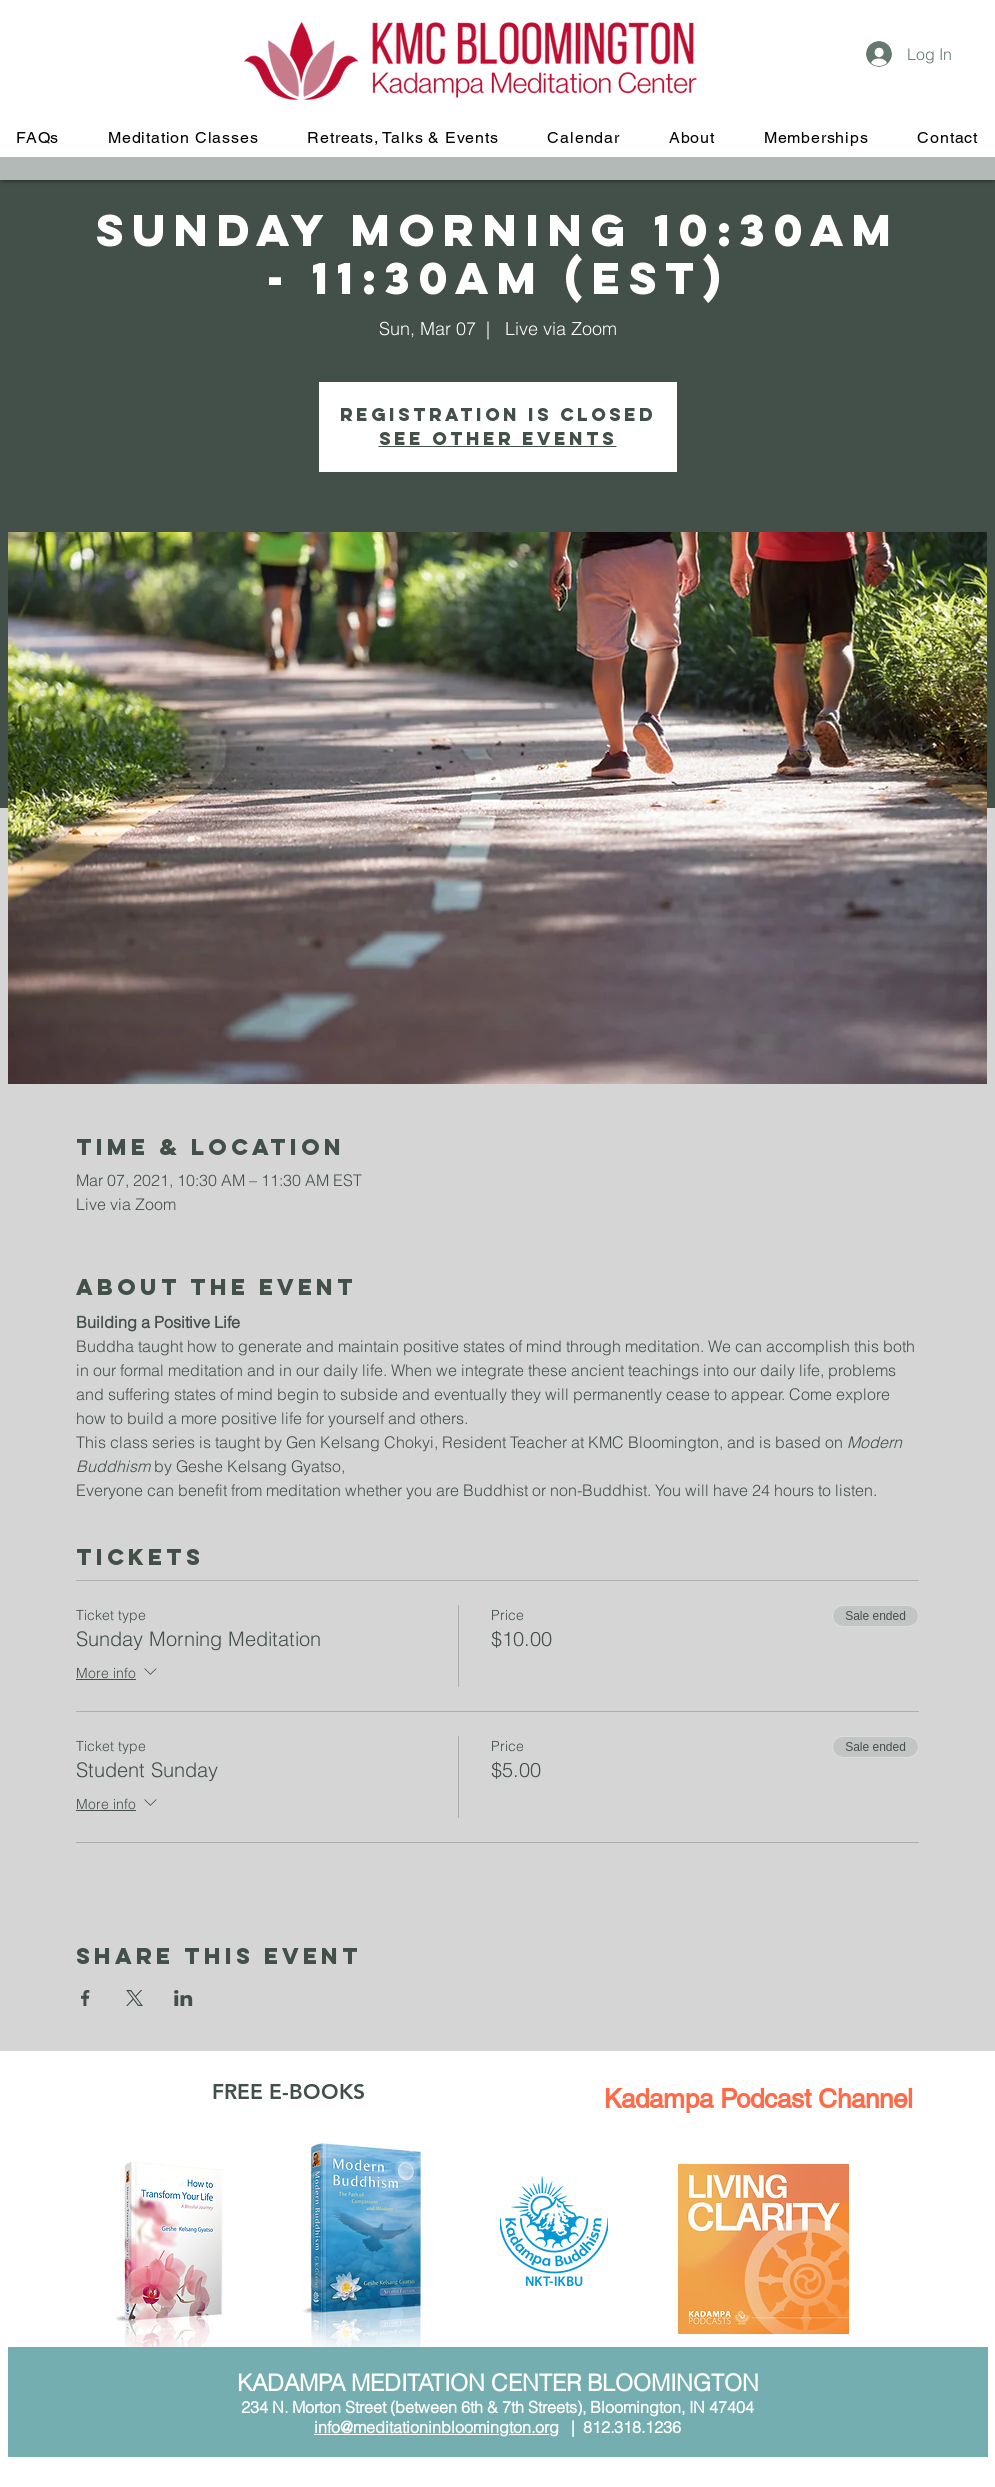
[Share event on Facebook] (85, 1998)
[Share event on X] (134, 1998)
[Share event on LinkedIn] (183, 1998)
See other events (498, 438)
